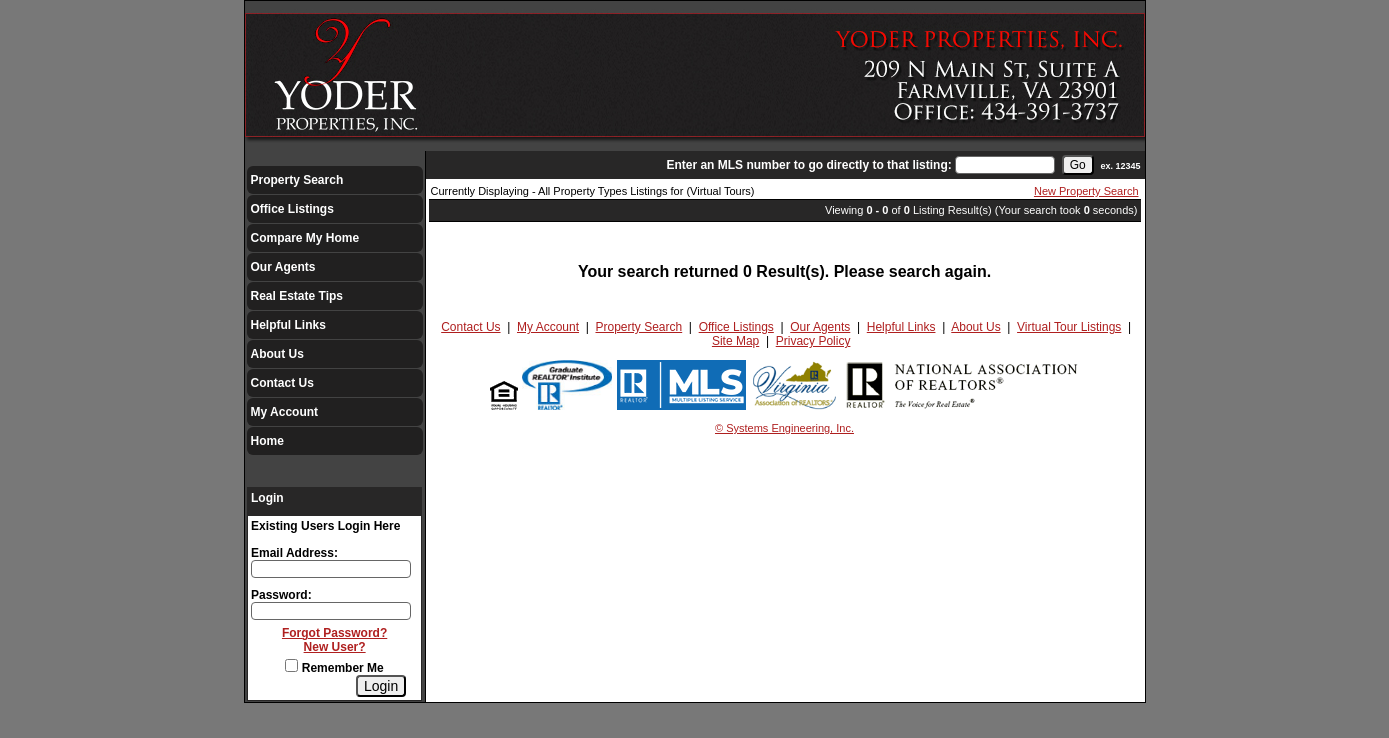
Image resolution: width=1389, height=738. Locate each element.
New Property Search (1086, 191)
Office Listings (292, 209)
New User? (335, 647)
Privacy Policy (813, 341)
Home (267, 441)
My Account (285, 412)
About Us (277, 354)
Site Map (735, 341)
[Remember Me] (291, 665)
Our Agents (283, 267)
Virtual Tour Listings (1069, 327)
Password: (281, 595)
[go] (1078, 165)
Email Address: (294, 553)
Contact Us (282, 383)
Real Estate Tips (297, 296)
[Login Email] (331, 569)
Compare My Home (305, 238)
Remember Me (334, 668)
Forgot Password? (334, 633)
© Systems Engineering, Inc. (784, 428)
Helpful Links (288, 325)
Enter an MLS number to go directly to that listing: (808, 165)
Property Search (297, 180)
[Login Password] (331, 611)
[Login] (381, 686)
